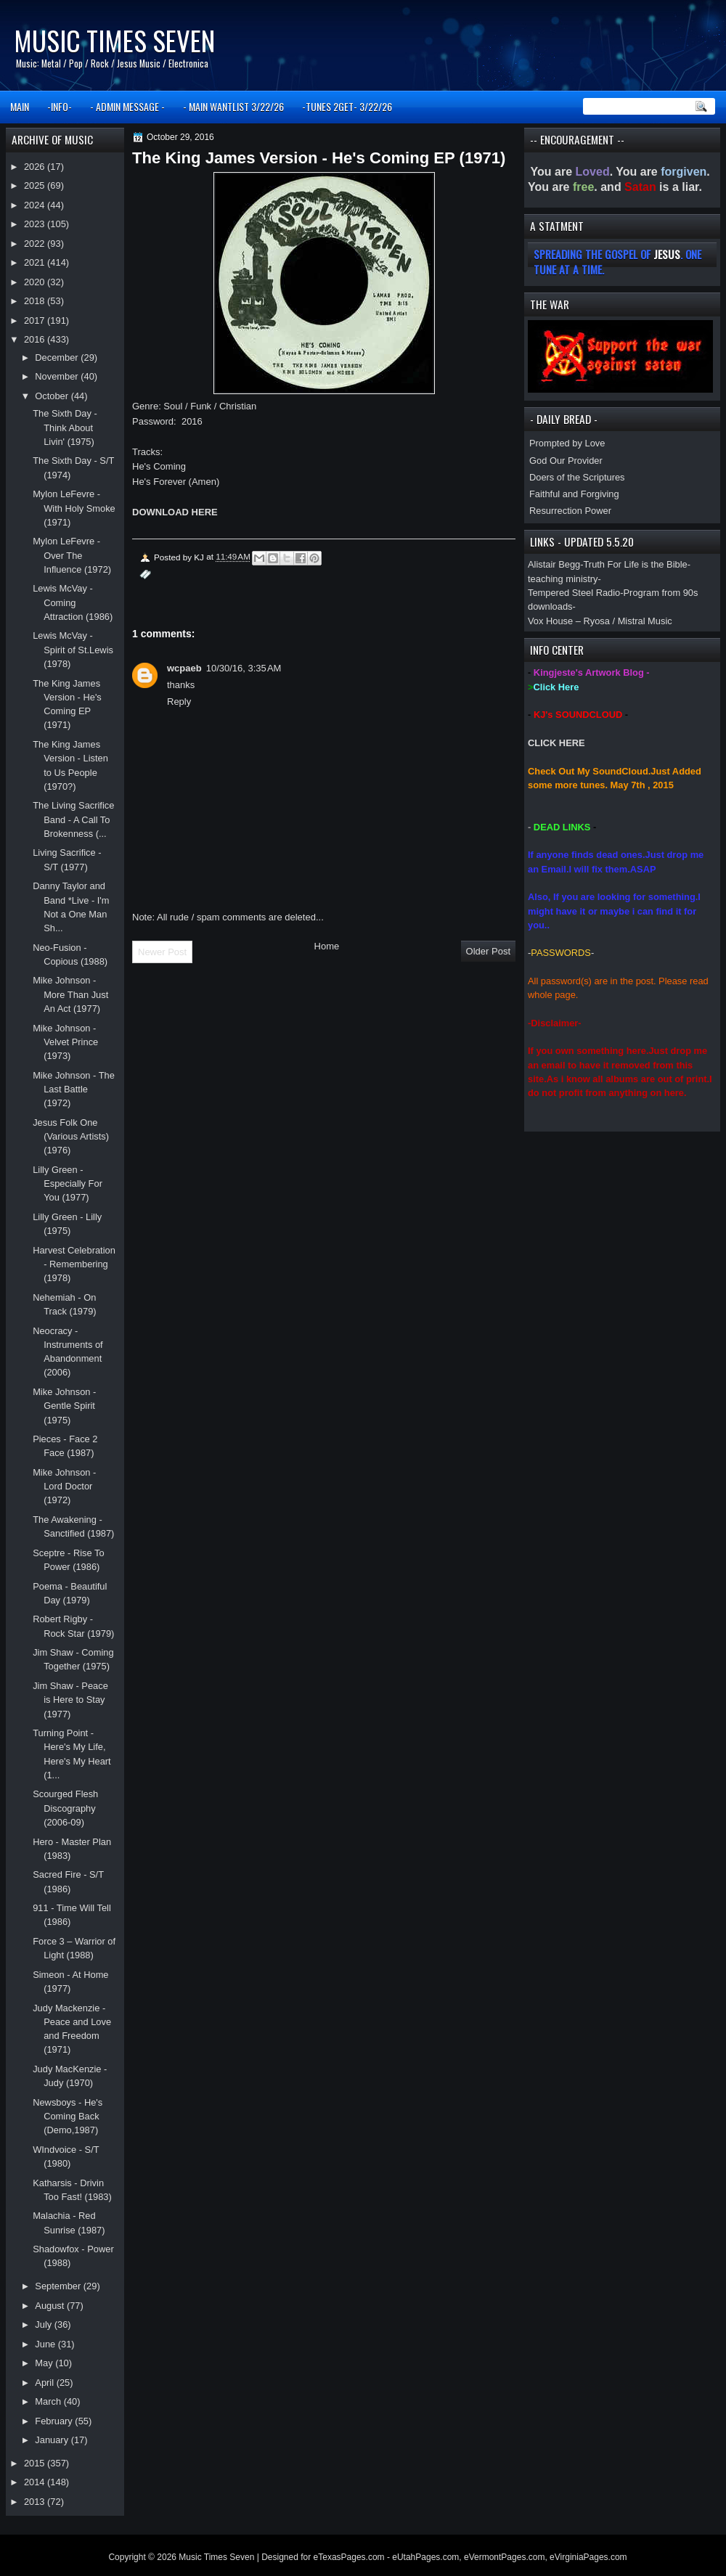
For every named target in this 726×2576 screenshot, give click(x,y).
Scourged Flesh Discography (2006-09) (65, 1808)
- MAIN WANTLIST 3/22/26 (233, 106)
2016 (35, 339)
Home (327, 946)
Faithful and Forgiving (574, 493)
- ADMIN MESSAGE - (127, 106)
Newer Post (162, 951)
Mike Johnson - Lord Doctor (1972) (64, 1486)
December (58, 357)
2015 (35, 2463)
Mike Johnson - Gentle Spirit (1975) (64, 1406)
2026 (35, 166)
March (49, 2401)
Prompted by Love (567, 443)
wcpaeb (184, 668)
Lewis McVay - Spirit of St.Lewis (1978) (73, 649)
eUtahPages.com (425, 2557)
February (55, 2421)
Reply (179, 701)
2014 (35, 2482)
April (45, 2382)
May (45, 2363)
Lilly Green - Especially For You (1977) (67, 1183)
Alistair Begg (554, 564)
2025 (35, 185)
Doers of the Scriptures (577, 477)
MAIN (19, 106)
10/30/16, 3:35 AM (244, 668)
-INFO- (59, 106)
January (52, 2439)
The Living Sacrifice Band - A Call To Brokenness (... (73, 819)
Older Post (488, 951)
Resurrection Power (570, 510)
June (46, 2344)
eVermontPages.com (504, 2557)
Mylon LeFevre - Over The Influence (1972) (72, 555)
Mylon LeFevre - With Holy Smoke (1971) (74, 508)
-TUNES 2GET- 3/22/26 (347, 106)
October (52, 396)
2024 (35, 205)
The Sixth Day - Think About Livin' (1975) (65, 427)
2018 (35, 300)
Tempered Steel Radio (574, 592)
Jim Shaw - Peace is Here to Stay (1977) (70, 1700)
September (59, 2286)
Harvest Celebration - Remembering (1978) (74, 1264)
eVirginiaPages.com (588, 2557)
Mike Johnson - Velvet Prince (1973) (65, 1042)
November (58, 376)
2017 (35, 320)
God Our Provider (566, 460)
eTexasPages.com (349, 2557)
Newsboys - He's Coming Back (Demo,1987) (67, 2116)
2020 (35, 282)
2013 (35, 2501)
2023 (35, 223)
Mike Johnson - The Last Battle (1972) (74, 1089)
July (44, 2324)
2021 (35, 262)
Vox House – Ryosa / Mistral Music (600, 621)
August (51, 2305)
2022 (35, 243)
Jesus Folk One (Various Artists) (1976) (71, 1136)
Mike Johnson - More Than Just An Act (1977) (70, 994)
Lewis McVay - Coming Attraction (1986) (73, 602)
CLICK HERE (556, 742)
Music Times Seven (114, 40)
